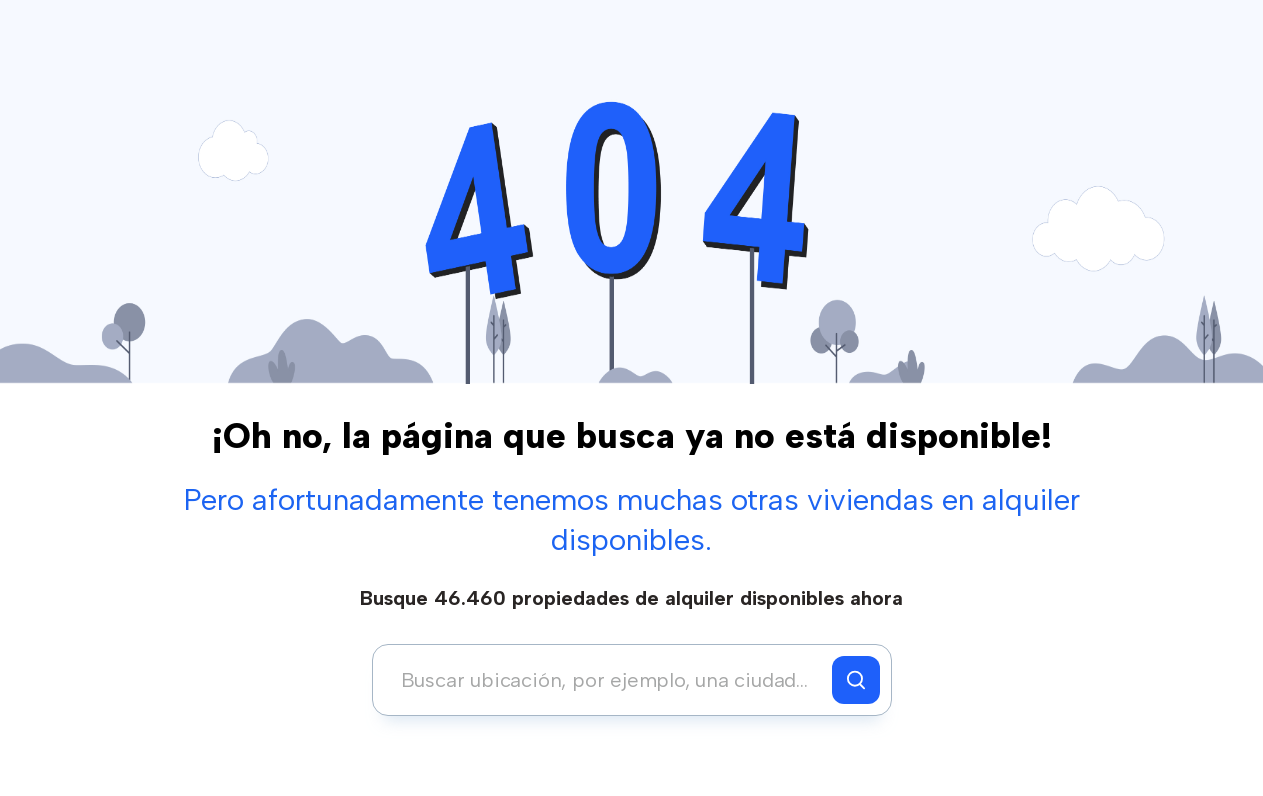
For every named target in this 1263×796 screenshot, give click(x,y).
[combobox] (607, 680)
